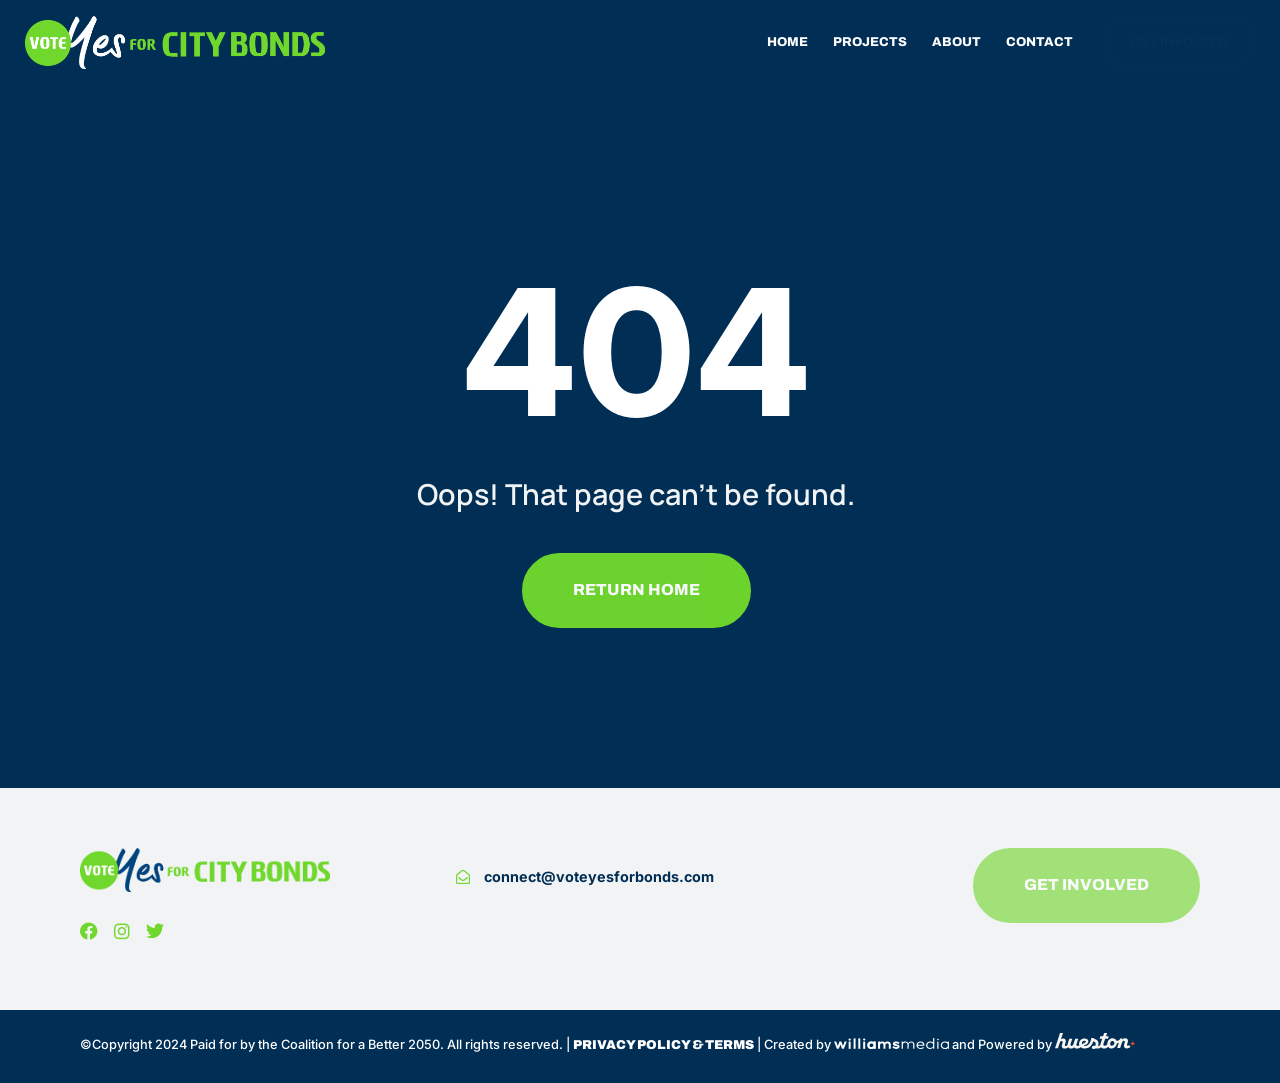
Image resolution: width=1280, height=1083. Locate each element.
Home (787, 42)
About (956, 42)
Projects (870, 42)
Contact (1039, 42)
